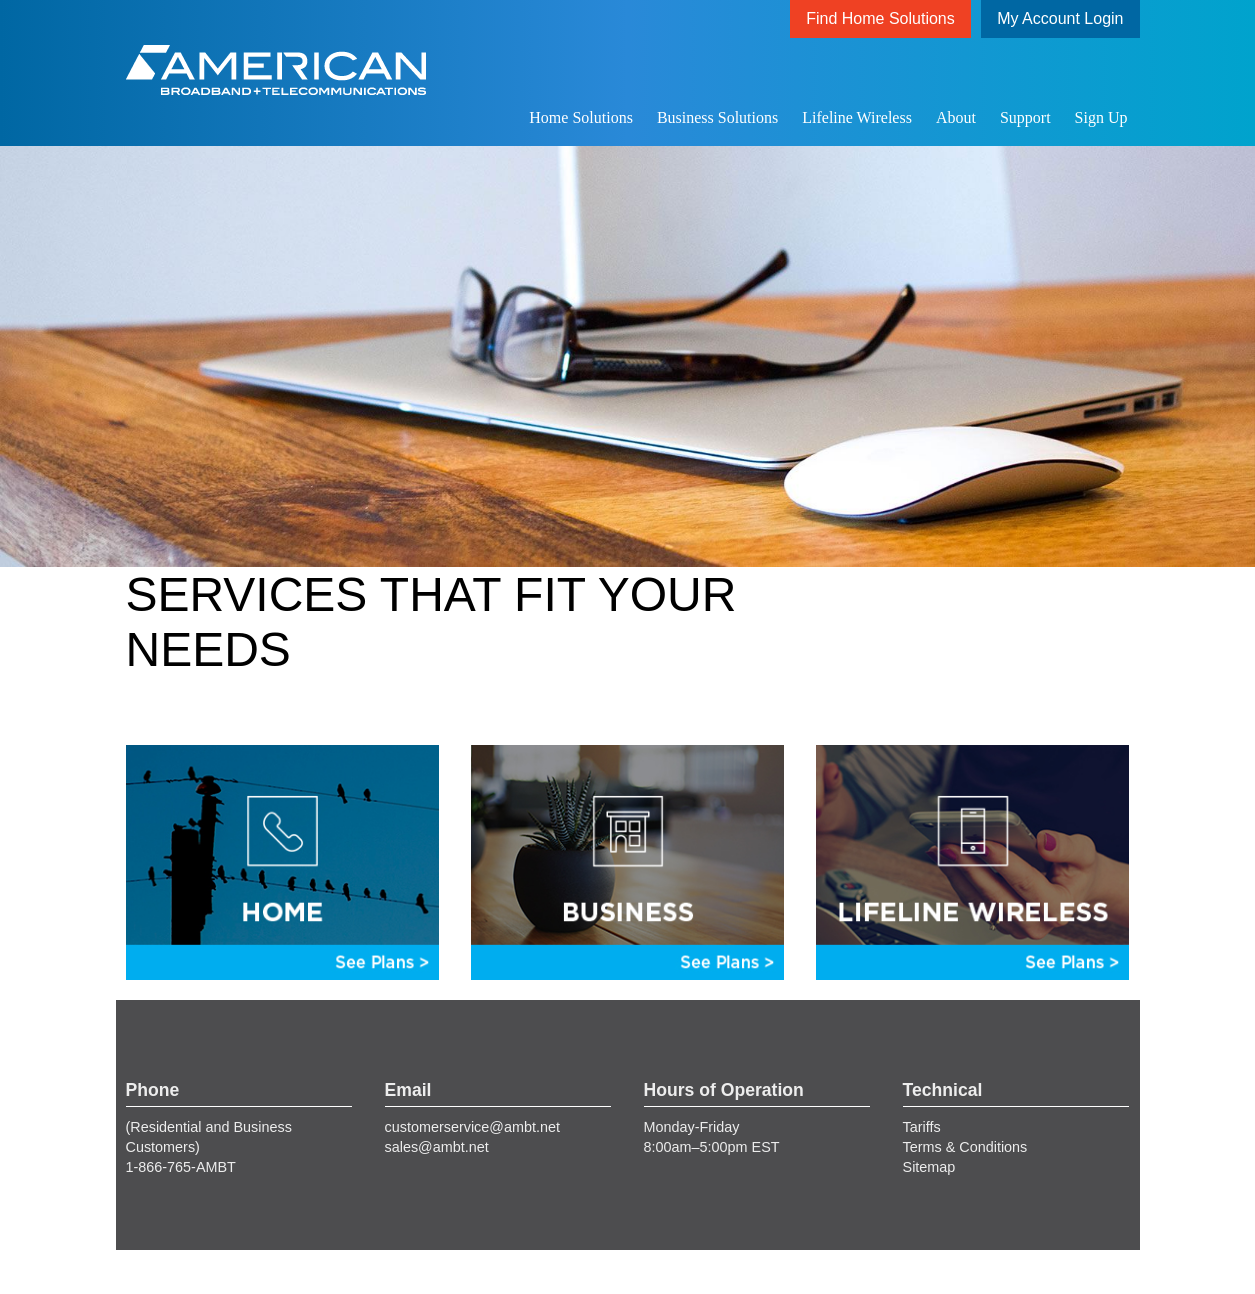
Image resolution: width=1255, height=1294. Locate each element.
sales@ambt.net (437, 1147)
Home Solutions (581, 117)
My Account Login (1060, 18)
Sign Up (1101, 117)
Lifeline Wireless (857, 117)
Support (1025, 117)
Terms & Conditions (965, 1147)
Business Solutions (717, 117)
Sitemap (929, 1167)
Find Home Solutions (880, 18)
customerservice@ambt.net (472, 1127)
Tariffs (922, 1127)
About (956, 117)
